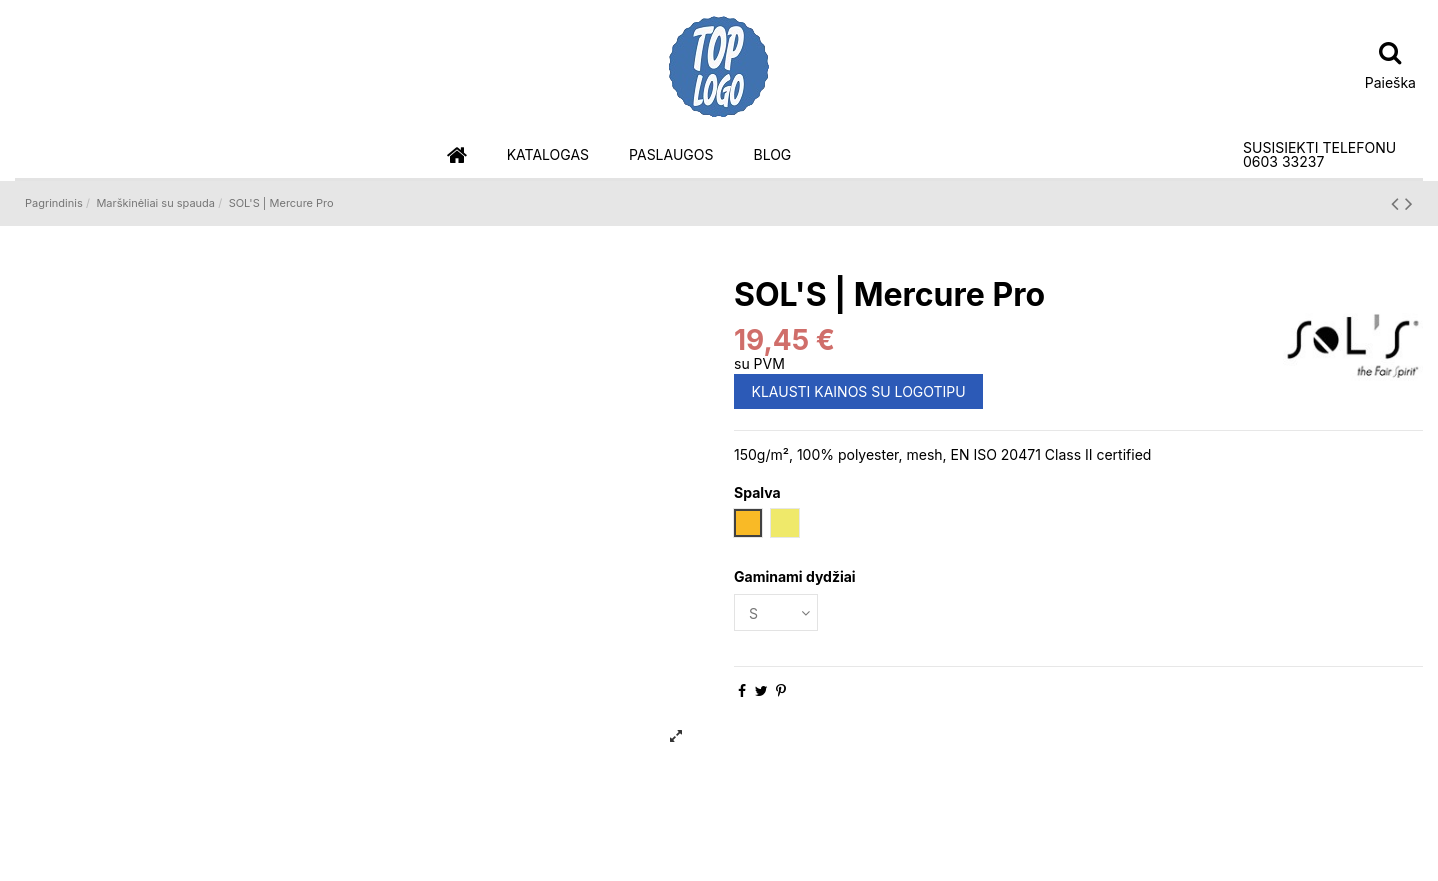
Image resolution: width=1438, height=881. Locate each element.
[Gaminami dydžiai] (776, 612)
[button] (548, 155)
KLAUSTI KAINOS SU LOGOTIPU (859, 391)
